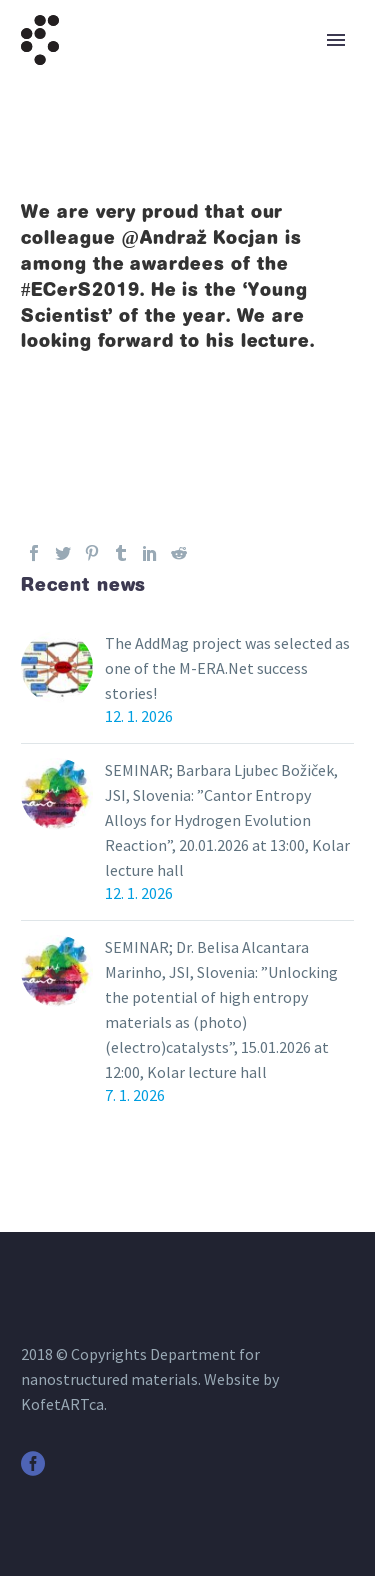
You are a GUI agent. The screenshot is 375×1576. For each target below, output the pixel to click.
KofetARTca (62, 1404)
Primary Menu (336, 40)
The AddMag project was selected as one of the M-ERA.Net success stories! (227, 668)
